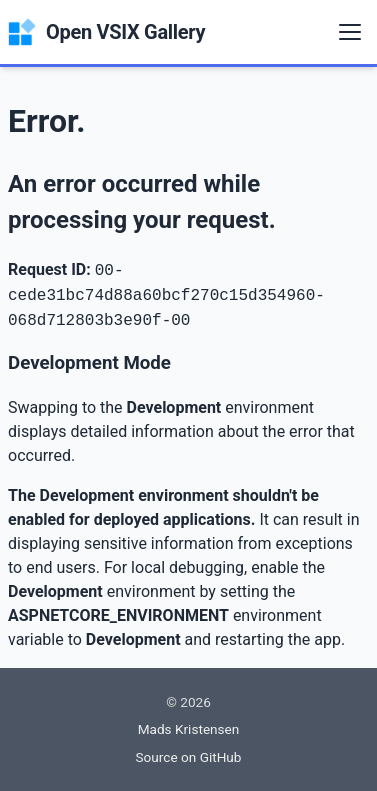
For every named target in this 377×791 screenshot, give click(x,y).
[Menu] (350, 32)
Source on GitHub (189, 757)
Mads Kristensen (189, 729)
